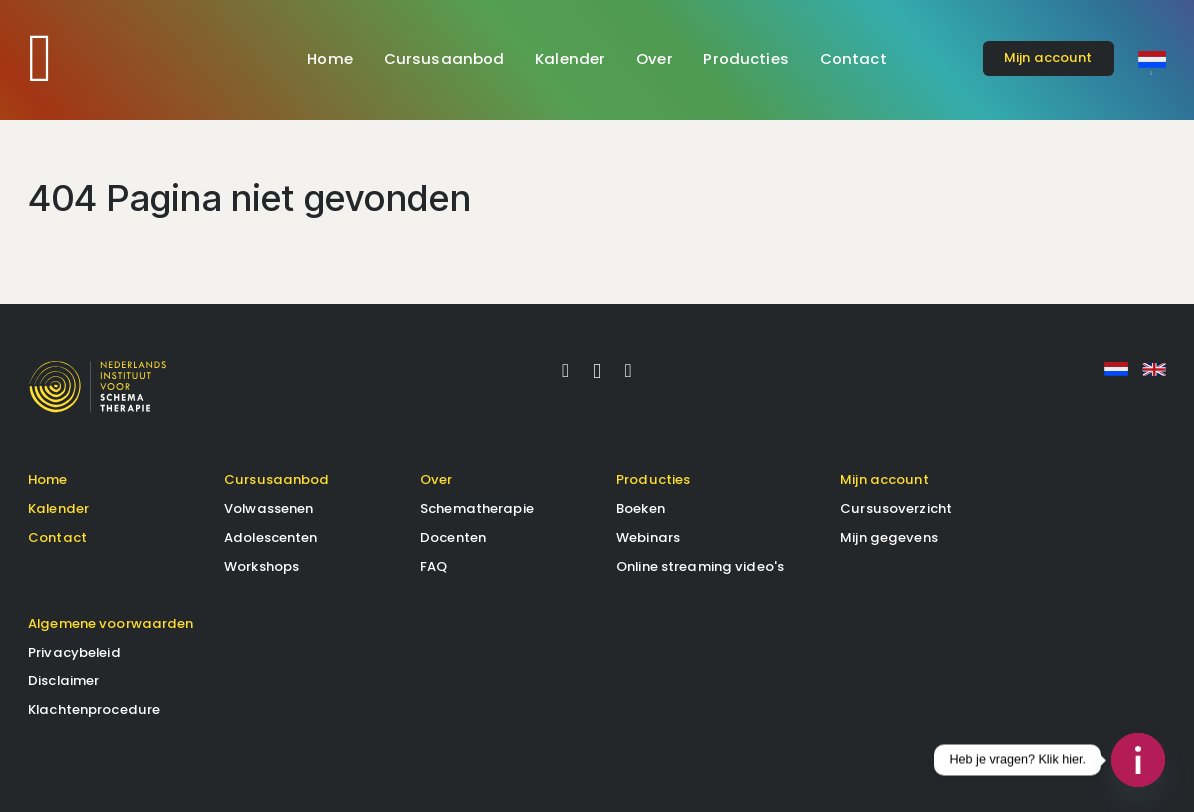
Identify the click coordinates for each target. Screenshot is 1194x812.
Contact (853, 58)
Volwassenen (268, 508)
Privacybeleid (74, 652)
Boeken (640, 508)
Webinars (648, 537)
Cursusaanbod (444, 58)
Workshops (261, 566)
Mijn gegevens (889, 537)
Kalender (570, 58)
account (1048, 57)
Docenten (453, 537)
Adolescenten (271, 537)
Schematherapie (477, 508)
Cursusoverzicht (896, 508)
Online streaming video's (700, 566)
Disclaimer (63, 680)
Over (654, 58)
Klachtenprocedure (94, 709)
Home (330, 58)
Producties (746, 58)
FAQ (433, 566)
